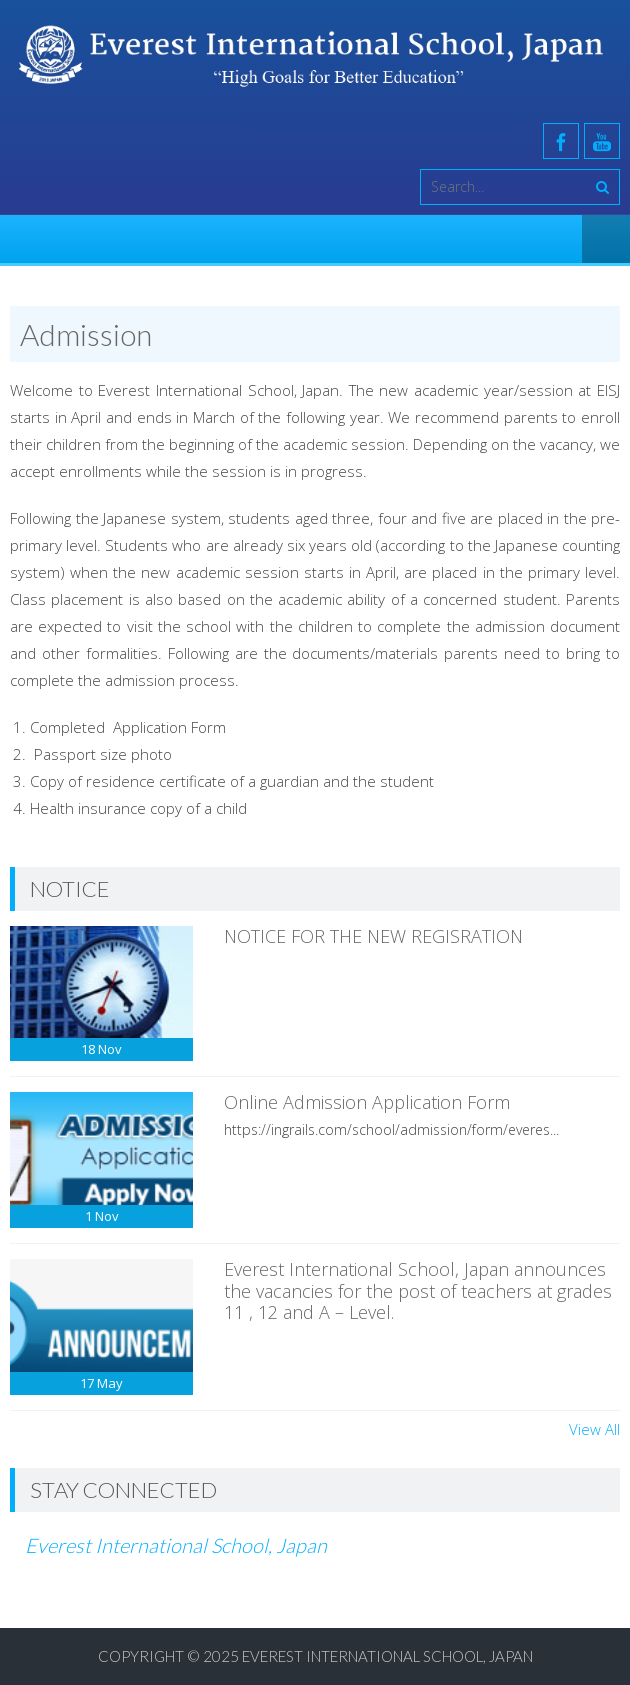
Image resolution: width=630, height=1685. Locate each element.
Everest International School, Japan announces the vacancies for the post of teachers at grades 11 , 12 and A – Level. (418, 1290)
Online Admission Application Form (367, 1102)
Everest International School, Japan (176, 1545)
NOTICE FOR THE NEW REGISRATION (373, 936)
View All (594, 1429)
